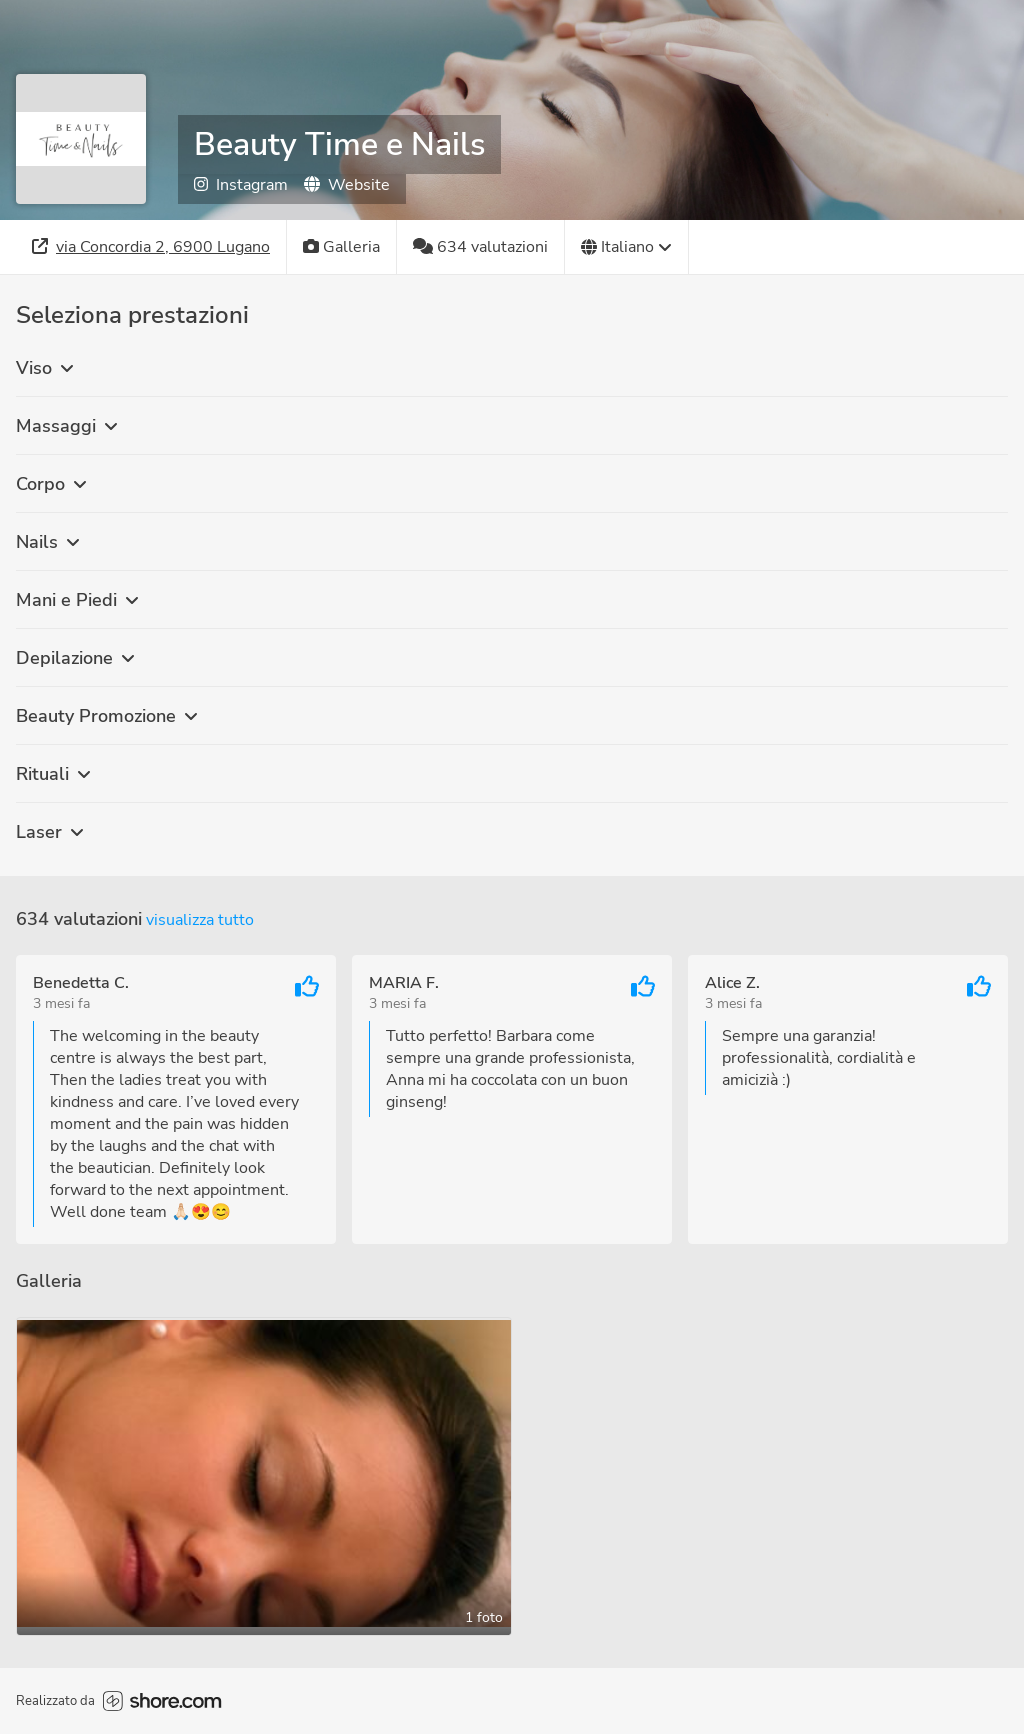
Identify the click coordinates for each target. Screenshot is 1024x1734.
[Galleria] (342, 247)
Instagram (241, 185)
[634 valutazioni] (481, 247)
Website (347, 185)
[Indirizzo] (151, 247)
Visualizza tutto (200, 920)
